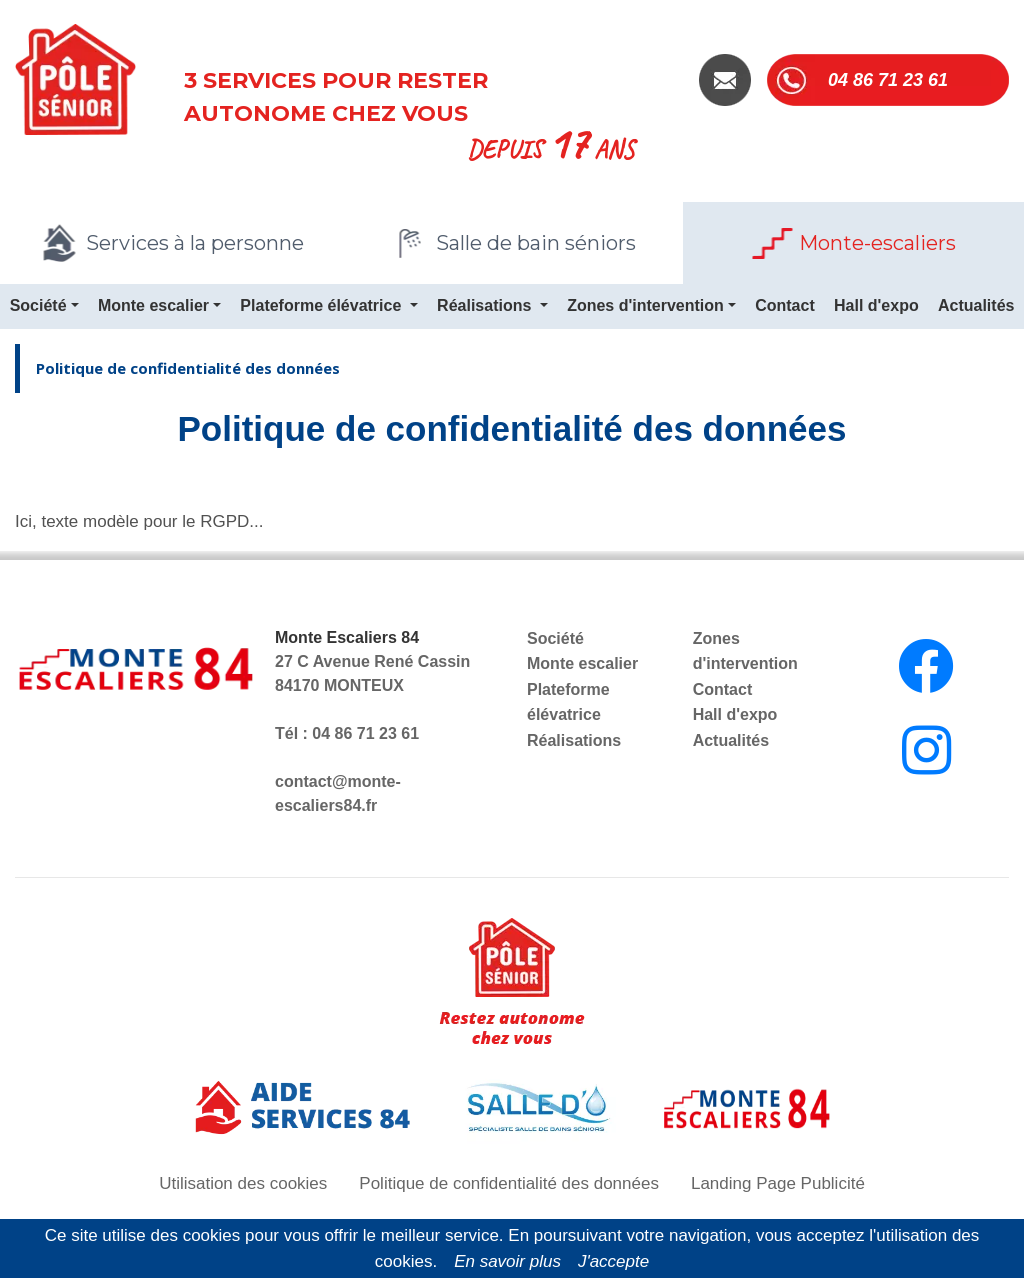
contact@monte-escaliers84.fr (338, 793)
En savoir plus (507, 1261)
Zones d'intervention (645, 305)
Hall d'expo (876, 305)
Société (38, 305)
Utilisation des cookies (243, 1183)
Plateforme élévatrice (322, 305)
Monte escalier (153, 305)
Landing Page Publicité (778, 1183)
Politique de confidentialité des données (188, 368)
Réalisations (486, 305)
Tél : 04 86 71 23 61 (347, 733)
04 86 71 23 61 (888, 80)
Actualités (731, 740)
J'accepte (613, 1261)
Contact (785, 305)
